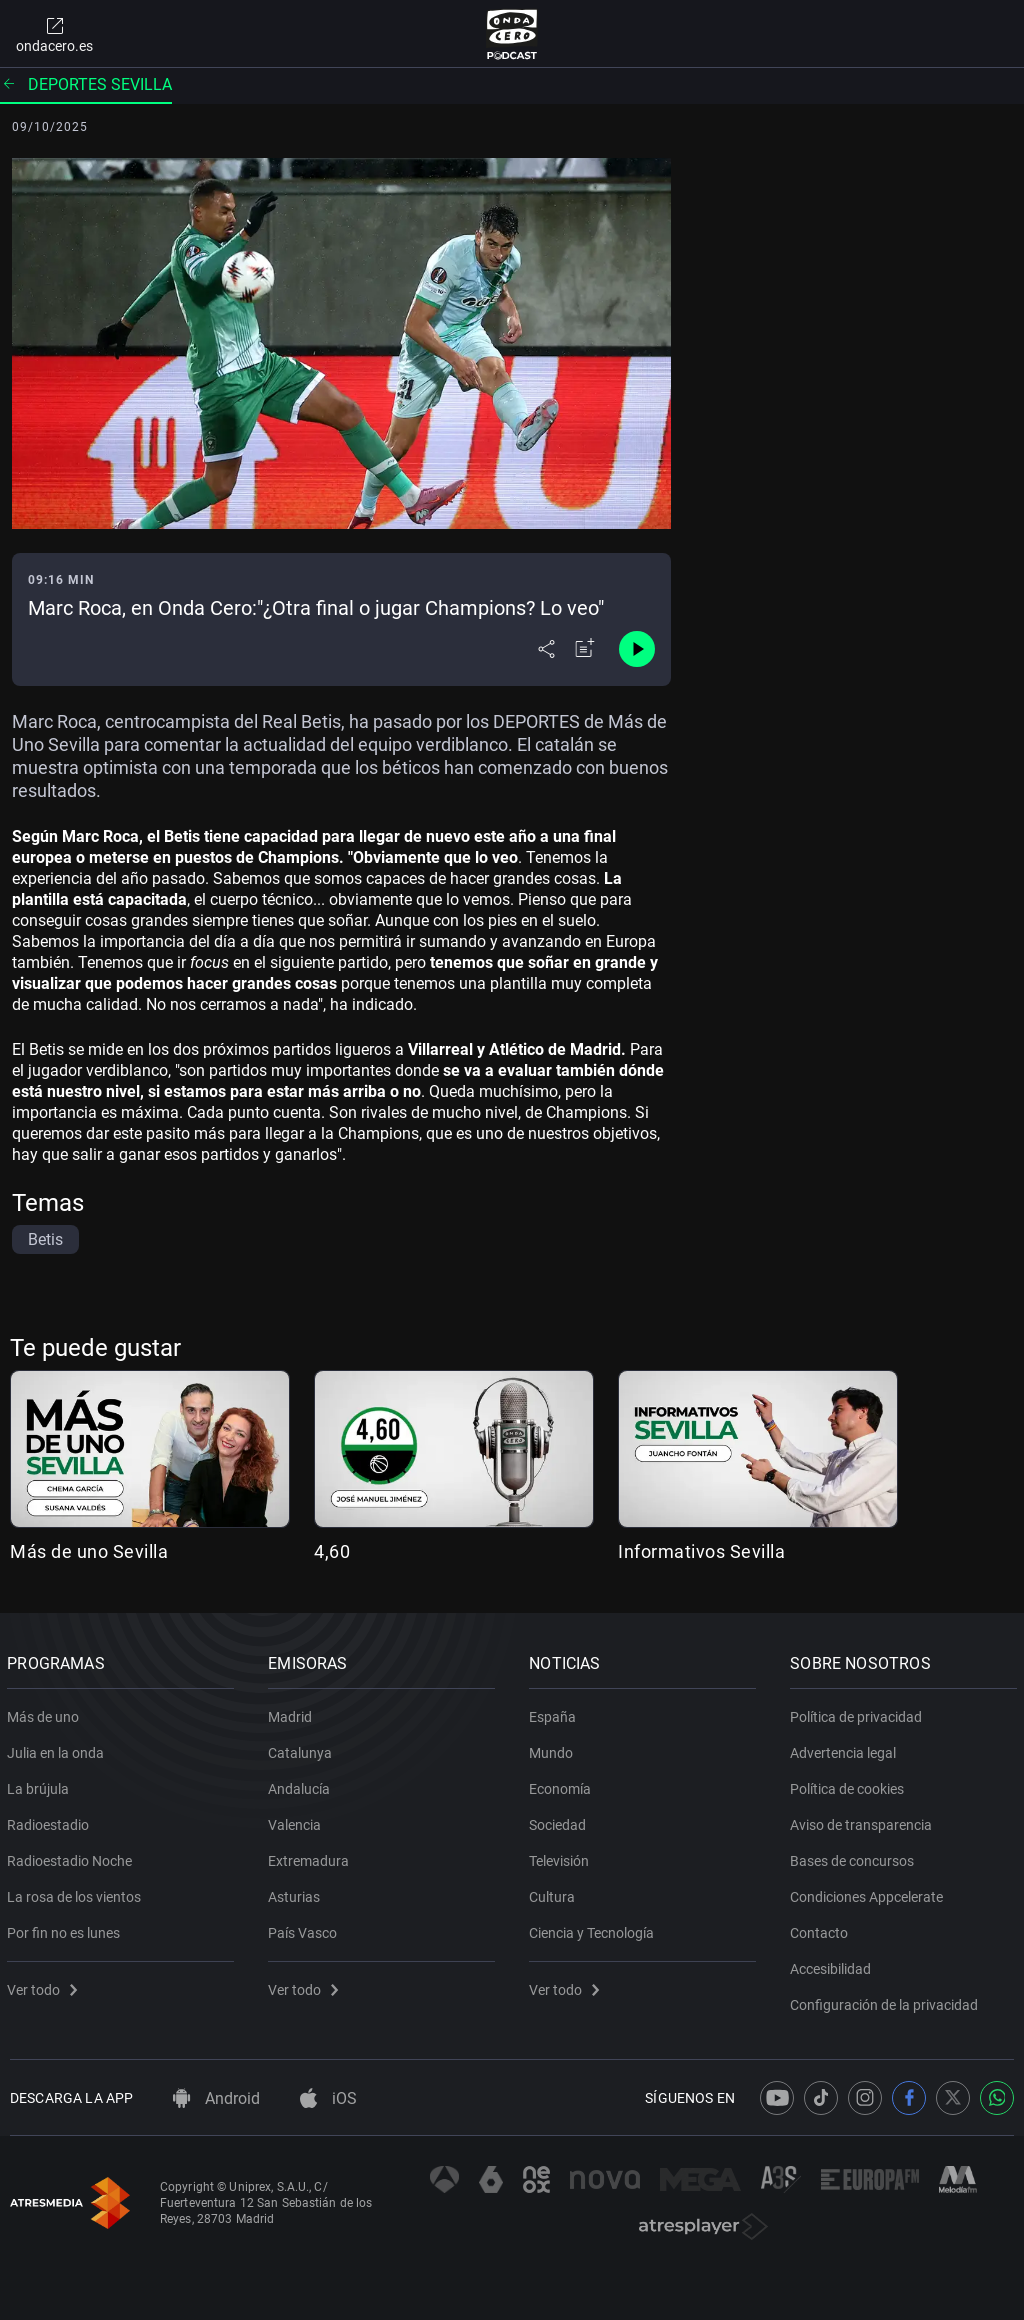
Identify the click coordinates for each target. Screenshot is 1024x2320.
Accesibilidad (833, 1965)
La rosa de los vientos (77, 1893)
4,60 (332, 1551)
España (555, 1713)
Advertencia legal (846, 1749)
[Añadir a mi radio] (585, 649)
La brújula (41, 1785)
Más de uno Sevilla (89, 1551)
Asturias (297, 1893)
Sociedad (560, 1821)
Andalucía (302, 1785)
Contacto (822, 1929)
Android (216, 2098)
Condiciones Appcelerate (869, 1893)
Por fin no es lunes (66, 1929)
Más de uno (46, 1713)
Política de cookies (850, 1785)
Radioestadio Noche (72, 1857)
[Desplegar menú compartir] (546, 649)
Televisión (562, 1857)
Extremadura (311, 1857)
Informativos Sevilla (701, 1551)
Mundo (554, 1749)
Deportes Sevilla (86, 84)
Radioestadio (51, 1821)
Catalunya (303, 1749)
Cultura (555, 1893)
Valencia (297, 1821)
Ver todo (45, 1986)
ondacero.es (54, 34)
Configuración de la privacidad (887, 2001)
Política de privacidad (859, 1713)
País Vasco (305, 1929)
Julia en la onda (58, 1749)
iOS (328, 2098)
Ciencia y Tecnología (594, 1929)
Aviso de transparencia (864, 1821)
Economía (563, 1785)
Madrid (293, 1713)
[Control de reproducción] (637, 649)
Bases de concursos (855, 1857)
